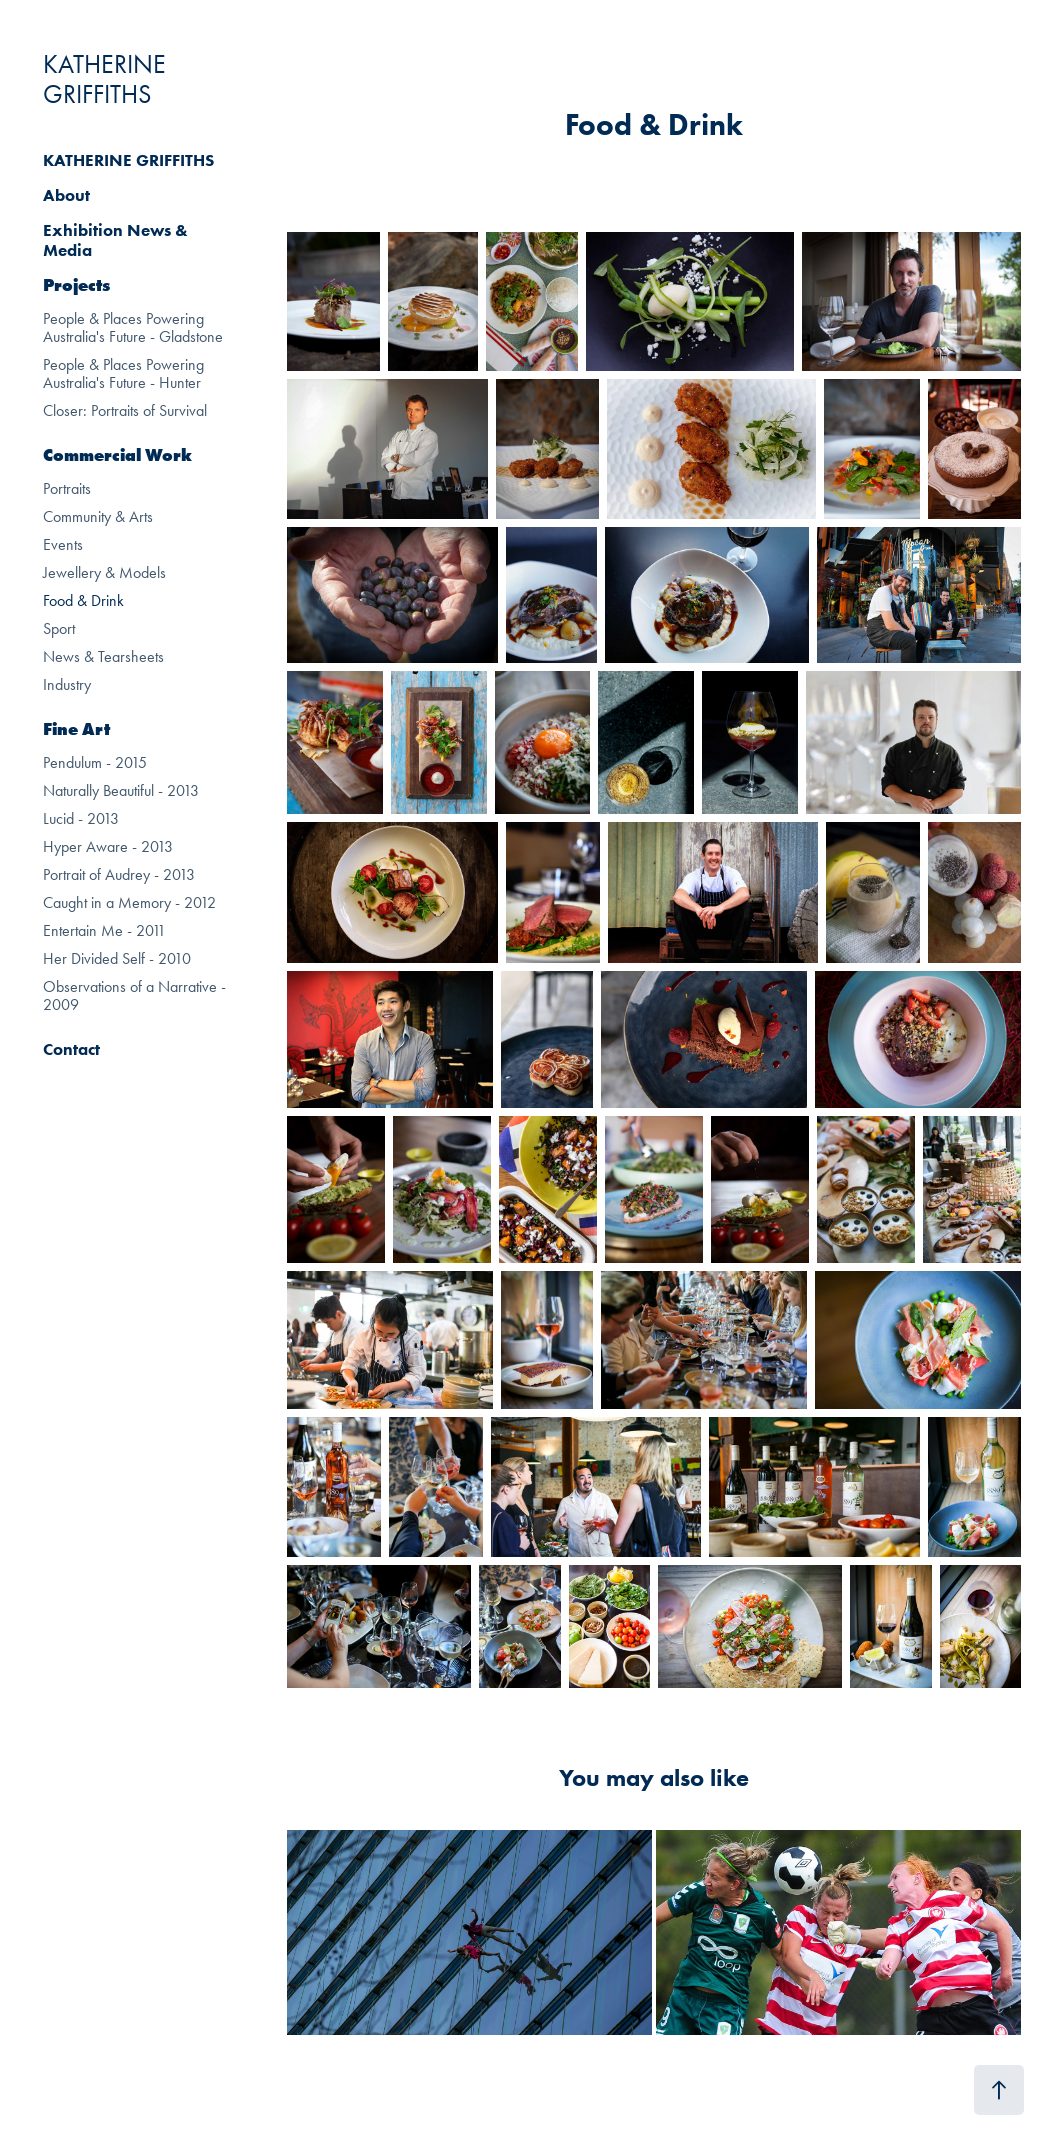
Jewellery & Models (104, 572)
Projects (76, 285)
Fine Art (76, 729)
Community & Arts (98, 516)
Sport (59, 628)
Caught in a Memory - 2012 (129, 902)
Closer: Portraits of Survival (125, 410)
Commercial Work (117, 455)
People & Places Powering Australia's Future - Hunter (123, 373)
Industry (67, 684)
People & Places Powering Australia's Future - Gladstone (133, 327)
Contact (71, 1049)
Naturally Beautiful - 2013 (121, 790)
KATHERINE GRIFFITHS (107, 79)
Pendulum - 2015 (95, 762)
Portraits (67, 488)
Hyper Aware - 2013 (108, 846)
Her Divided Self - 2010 (117, 958)
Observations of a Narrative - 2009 (134, 995)
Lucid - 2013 (81, 818)
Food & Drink (83, 600)
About (66, 195)
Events (63, 544)
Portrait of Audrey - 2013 (119, 874)
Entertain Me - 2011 (104, 930)
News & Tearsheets (103, 656)
